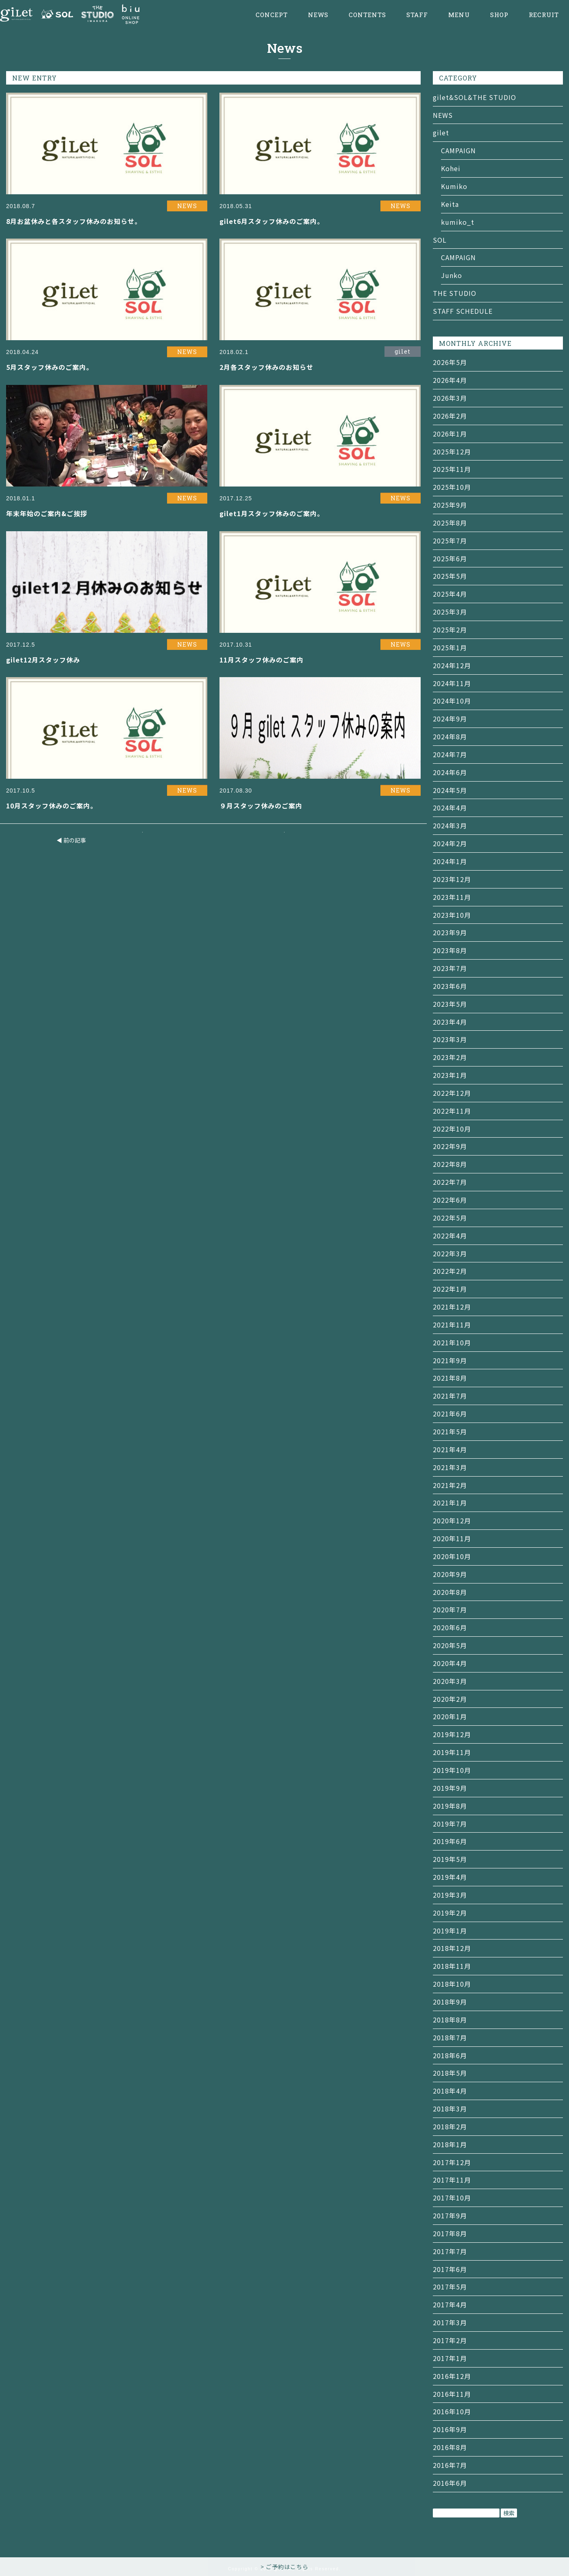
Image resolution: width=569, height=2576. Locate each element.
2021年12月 (452, 1307)
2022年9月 (450, 1146)
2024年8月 (450, 736)
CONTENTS (367, 15)
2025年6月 (450, 558)
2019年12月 (452, 1734)
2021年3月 (450, 1467)
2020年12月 (452, 1520)
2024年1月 (450, 861)
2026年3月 (450, 398)
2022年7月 (450, 1182)
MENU (459, 15)
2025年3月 (450, 612)
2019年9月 (450, 1788)
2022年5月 (450, 1218)
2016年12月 (452, 2376)
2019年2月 (450, 1913)
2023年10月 (452, 915)
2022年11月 (452, 1111)
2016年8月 (450, 2447)
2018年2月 (450, 2126)
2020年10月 (452, 1556)
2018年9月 (450, 2002)
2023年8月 (450, 950)
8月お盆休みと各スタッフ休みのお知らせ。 (73, 221)
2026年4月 (450, 380)
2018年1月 (450, 2144)
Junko (451, 275)
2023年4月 (450, 1022)
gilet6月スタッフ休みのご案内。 (271, 221)
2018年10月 (452, 1984)
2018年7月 (450, 2037)
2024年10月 (452, 701)
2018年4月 (450, 2091)
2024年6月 (450, 772)
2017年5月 (450, 2286)
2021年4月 (450, 1449)
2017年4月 (450, 2304)
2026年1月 (450, 434)
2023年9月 (450, 932)
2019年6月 (450, 1841)
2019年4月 (450, 1877)
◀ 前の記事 (71, 840)
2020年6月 (450, 1627)
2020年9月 (450, 1574)
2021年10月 (452, 1342)
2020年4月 (450, 1663)
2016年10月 (452, 2411)
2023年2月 (450, 1057)
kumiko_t (457, 222)
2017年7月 (450, 2251)
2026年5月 (450, 362)
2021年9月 (450, 1360)
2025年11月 (452, 469)
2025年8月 (450, 523)
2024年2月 (450, 843)
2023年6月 (450, 986)
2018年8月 (450, 2019)
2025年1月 (450, 647)
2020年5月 (450, 1645)
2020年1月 (450, 1716)
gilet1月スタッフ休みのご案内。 (271, 513)
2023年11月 (452, 897)
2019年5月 (450, 1859)
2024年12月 (452, 665)
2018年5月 (450, 2073)
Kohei (450, 168)
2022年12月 (452, 1093)
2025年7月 (450, 540)
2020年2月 (450, 1699)
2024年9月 (450, 718)
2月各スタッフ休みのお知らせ (266, 367)
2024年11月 (452, 683)
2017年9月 (450, 2215)
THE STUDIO (454, 293)
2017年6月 (450, 2269)
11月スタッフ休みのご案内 (261, 660)
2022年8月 (450, 1164)
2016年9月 (450, 2429)
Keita (450, 204)
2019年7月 (450, 1824)
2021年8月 (450, 1378)
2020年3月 (450, 1681)
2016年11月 (452, 2394)
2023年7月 (450, 968)
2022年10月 (452, 1129)
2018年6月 (450, 2055)
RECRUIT (544, 15)
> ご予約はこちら (284, 2567)
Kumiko (454, 186)
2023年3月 (450, 1039)
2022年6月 (450, 1200)
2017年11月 (452, 2180)
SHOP (499, 15)
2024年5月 (450, 790)
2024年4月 (450, 807)
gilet (441, 132)
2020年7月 (450, 1609)
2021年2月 (450, 1485)
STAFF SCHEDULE (463, 311)
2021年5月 (450, 1431)
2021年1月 (450, 1502)
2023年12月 (452, 879)
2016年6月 (450, 2483)
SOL (440, 240)
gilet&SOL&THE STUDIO (474, 97)
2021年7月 (450, 1396)
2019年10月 (452, 1770)
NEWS (318, 15)
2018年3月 (450, 2108)
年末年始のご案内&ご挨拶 (46, 513)
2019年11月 (452, 1752)
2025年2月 (450, 629)
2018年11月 (452, 1966)
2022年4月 (450, 1235)
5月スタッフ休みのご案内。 (49, 367)
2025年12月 (452, 451)
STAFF (417, 15)
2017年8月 (450, 2233)
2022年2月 (450, 1271)
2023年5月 (450, 1004)
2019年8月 (450, 1806)
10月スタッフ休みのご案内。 (51, 805)
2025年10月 (452, 487)
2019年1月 (450, 1930)
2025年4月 (450, 594)
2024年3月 (450, 825)
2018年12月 (452, 1948)
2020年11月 (452, 1538)
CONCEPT (272, 15)
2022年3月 (450, 1253)
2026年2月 (450, 416)
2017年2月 (450, 2340)
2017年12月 (452, 2162)
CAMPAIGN (458, 150)
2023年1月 (450, 1075)
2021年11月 (452, 1324)
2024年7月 (450, 754)
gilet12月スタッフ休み (43, 660)
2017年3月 (450, 2322)
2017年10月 (452, 2197)
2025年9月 (450, 505)
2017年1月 (450, 2358)
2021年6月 (450, 1413)
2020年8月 (450, 1592)
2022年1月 (450, 1289)
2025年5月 (450, 576)
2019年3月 (450, 1895)
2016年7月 (450, 2465)
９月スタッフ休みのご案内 (260, 805)
